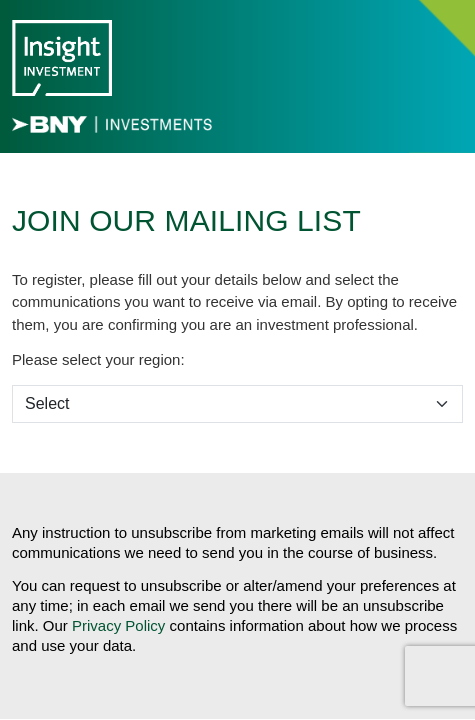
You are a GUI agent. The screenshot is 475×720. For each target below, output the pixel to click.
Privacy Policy (118, 625)
